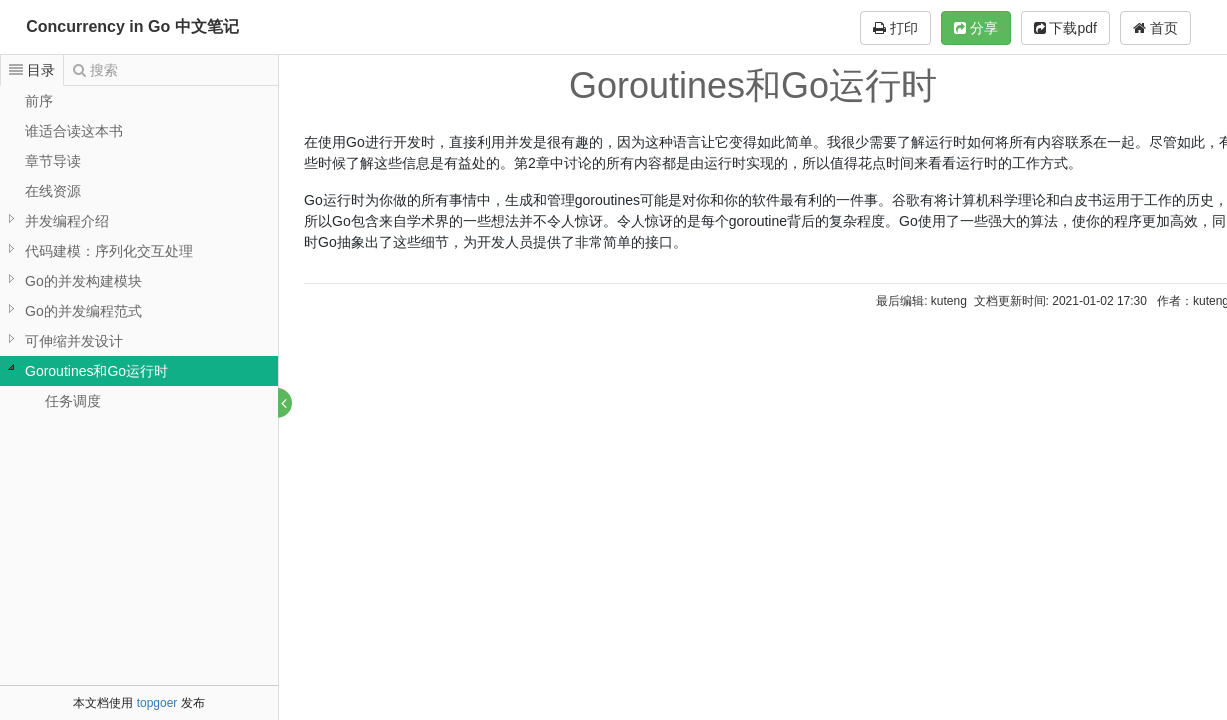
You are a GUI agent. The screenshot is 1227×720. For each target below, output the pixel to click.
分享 (976, 28)
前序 (39, 101)
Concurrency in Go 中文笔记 (132, 26)
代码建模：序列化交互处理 (109, 251)
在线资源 (53, 191)
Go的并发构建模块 (83, 281)
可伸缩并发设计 (74, 341)
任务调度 (73, 401)
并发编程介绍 (67, 221)
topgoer (157, 703)
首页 (1155, 28)
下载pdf (1065, 28)
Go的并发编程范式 (83, 311)
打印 (895, 28)
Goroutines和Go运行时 (96, 371)
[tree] (139, 251)
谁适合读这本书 (74, 131)
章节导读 (53, 161)
